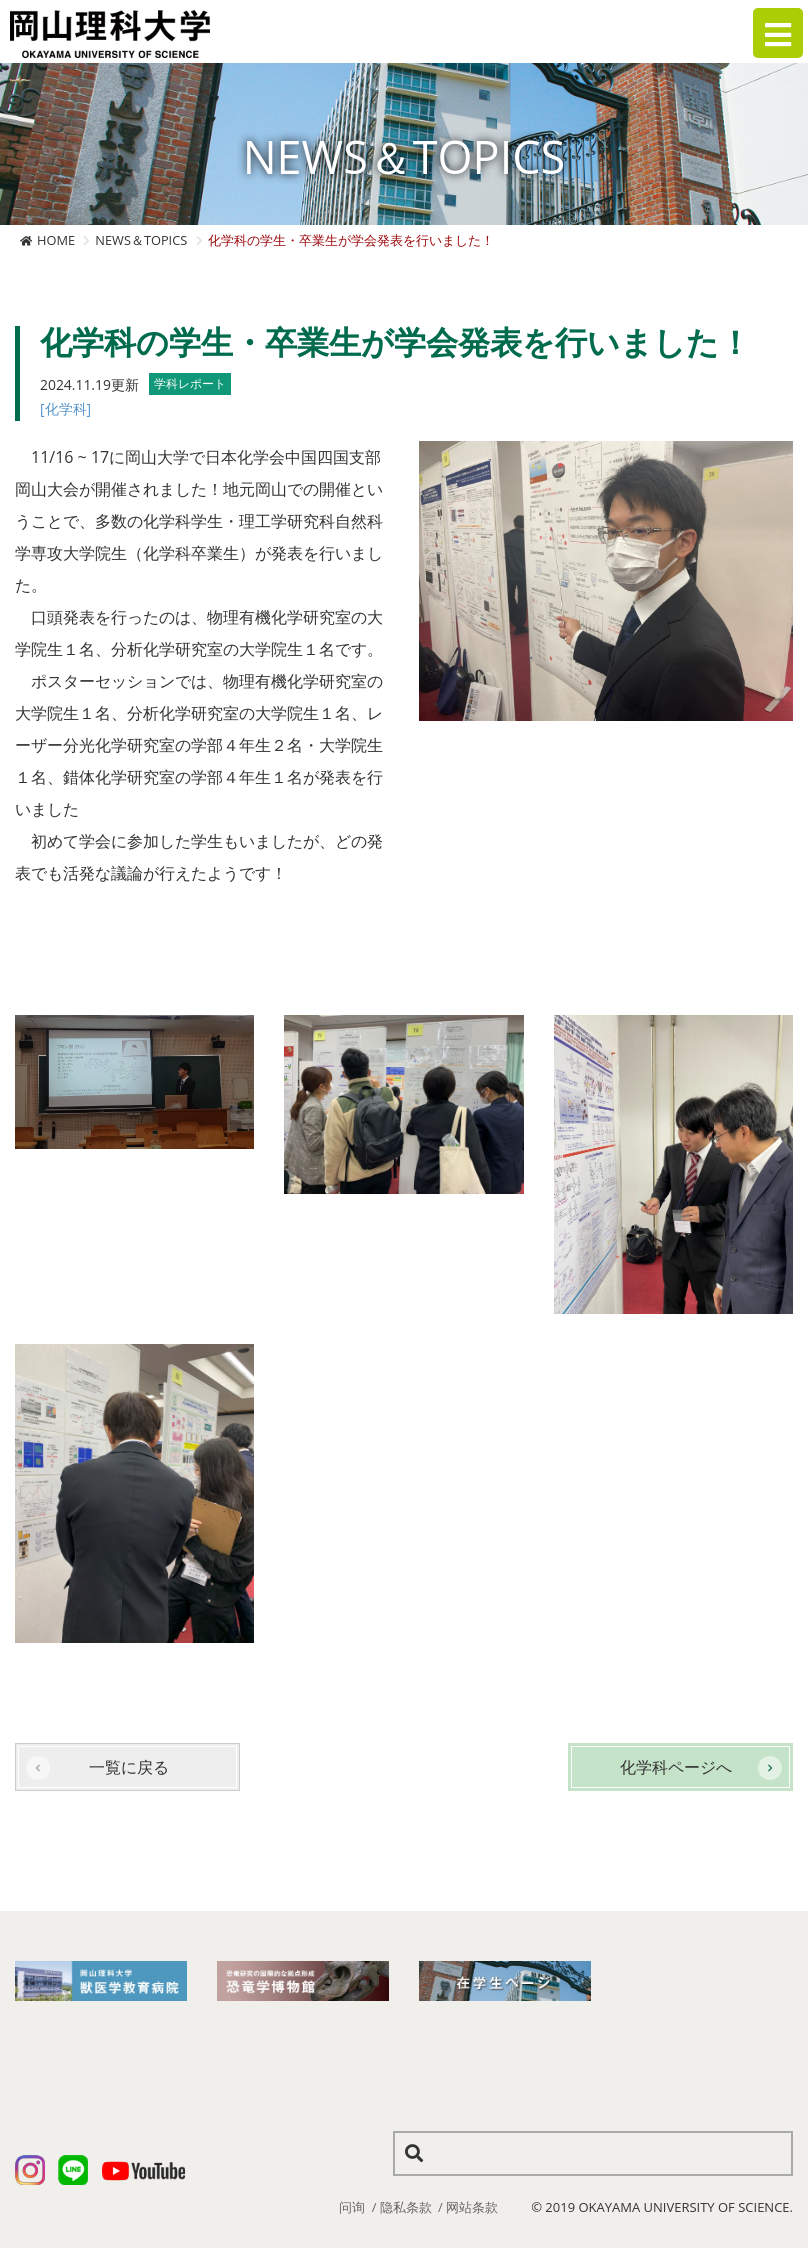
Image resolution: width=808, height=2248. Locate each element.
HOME (56, 240)
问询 (352, 2207)
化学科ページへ (676, 1767)
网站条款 (472, 2207)
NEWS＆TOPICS (141, 240)
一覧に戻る (129, 1767)
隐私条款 (406, 2207)
